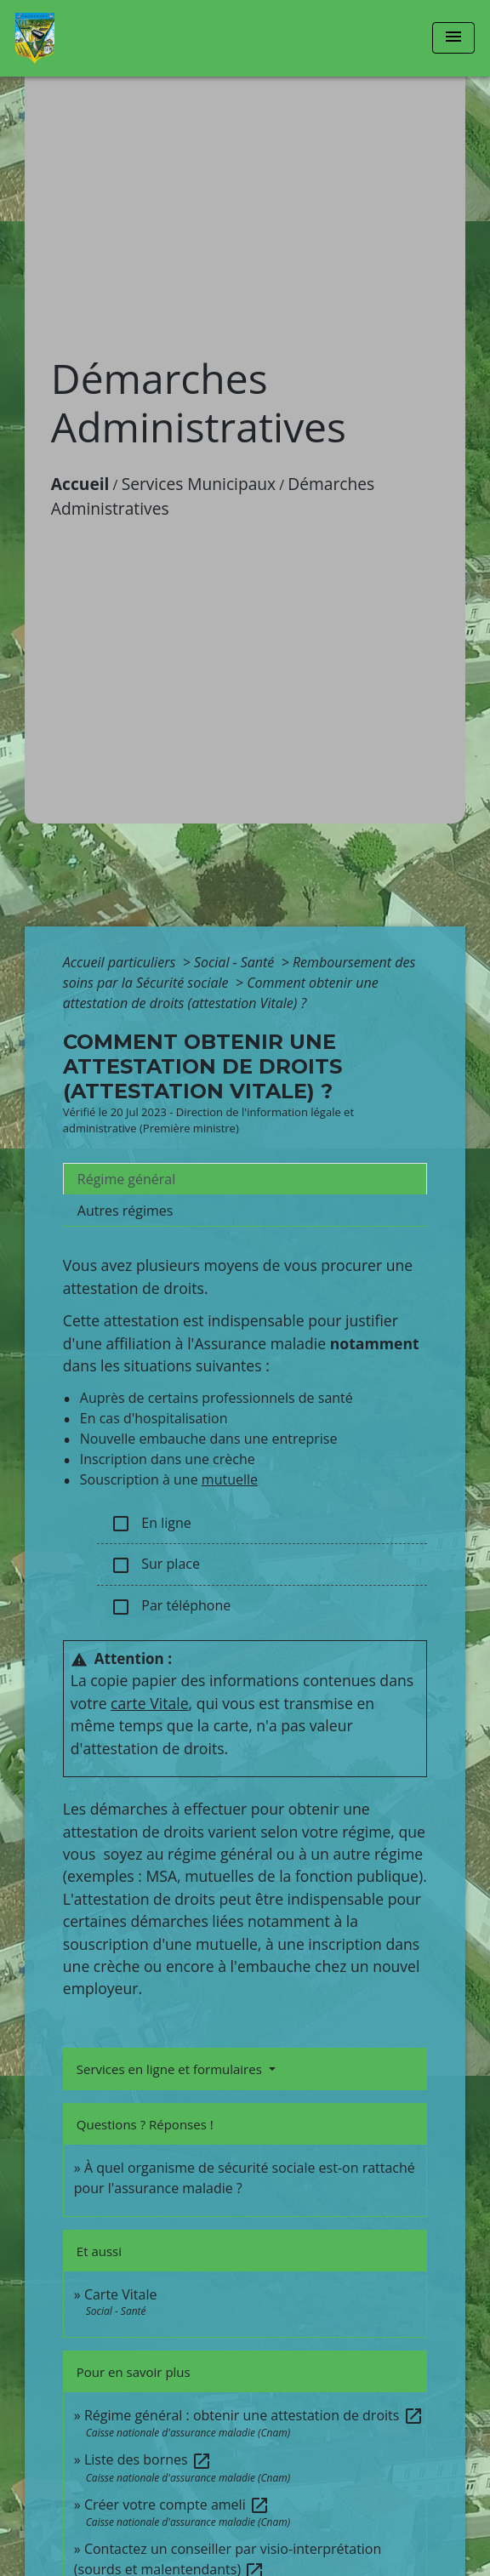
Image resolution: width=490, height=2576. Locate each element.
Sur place (155, 1565)
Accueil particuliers (121, 962)
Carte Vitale (120, 2294)
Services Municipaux (199, 483)
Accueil (80, 483)
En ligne (151, 1524)
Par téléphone (171, 1606)
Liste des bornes (148, 2459)
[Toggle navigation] (453, 38)
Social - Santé (236, 962)
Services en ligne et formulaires (171, 2068)
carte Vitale (149, 1703)
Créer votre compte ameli (177, 2504)
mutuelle (230, 1479)
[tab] (245, 1179)
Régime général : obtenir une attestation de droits (254, 2415)
